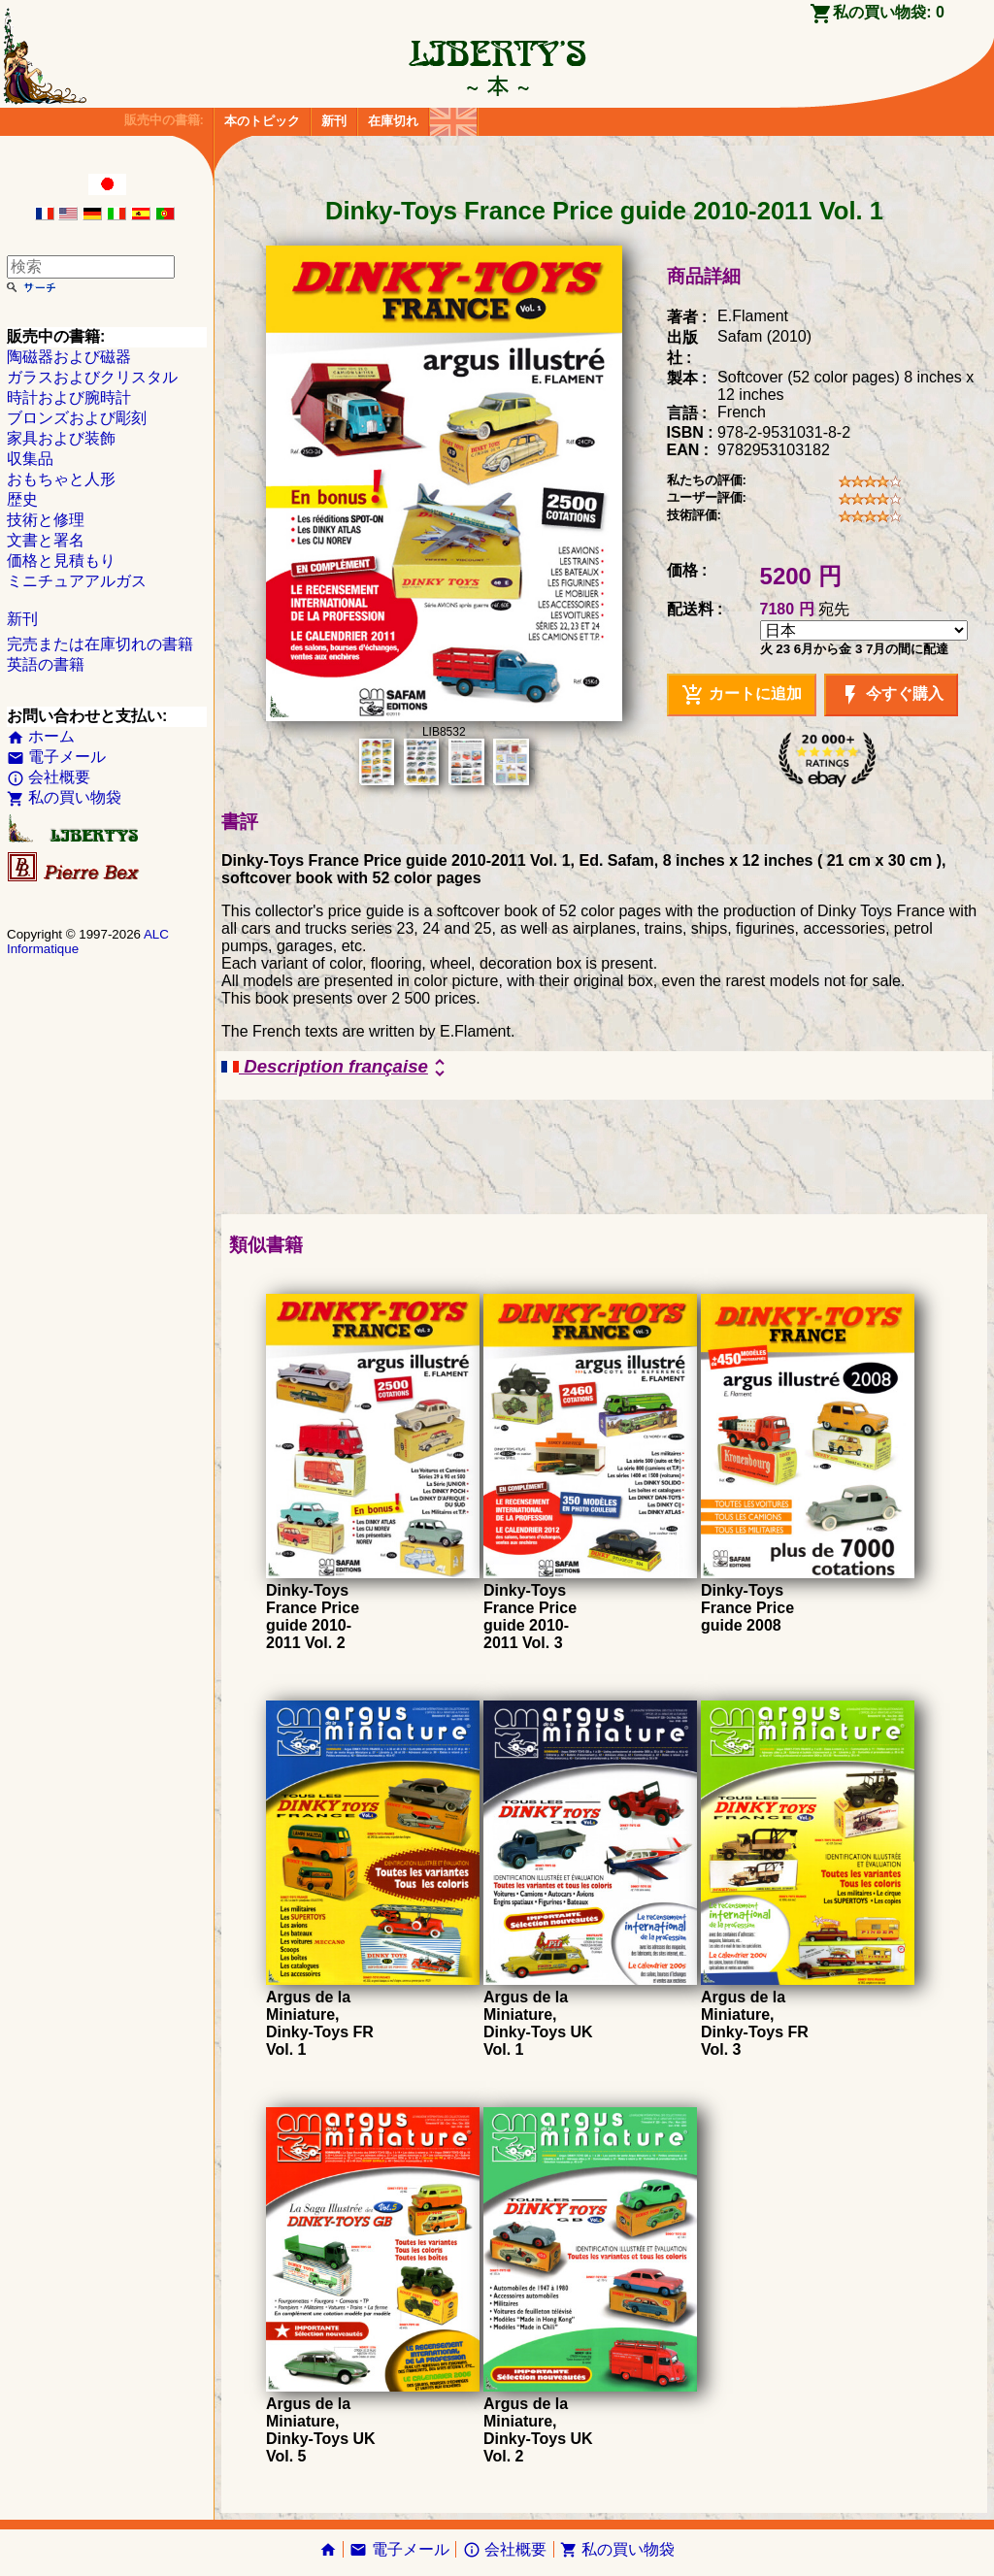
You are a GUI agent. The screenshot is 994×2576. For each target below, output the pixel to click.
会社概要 (48, 777)
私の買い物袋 (64, 797)
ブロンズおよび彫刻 (77, 418)
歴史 (22, 499)
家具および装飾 (61, 438)
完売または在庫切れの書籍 (100, 644)
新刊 (334, 121)
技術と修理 (45, 520)
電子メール (56, 756)
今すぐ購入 (891, 695)
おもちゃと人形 (61, 479)
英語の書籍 (45, 664)
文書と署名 (45, 540)
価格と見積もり (61, 560)
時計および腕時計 (69, 397)
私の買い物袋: (888, 12)
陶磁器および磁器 (69, 356)
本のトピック (262, 121)
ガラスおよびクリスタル (92, 377)
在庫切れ (393, 121)
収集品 (30, 458)
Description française (336, 1067)
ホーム (41, 736)
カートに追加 (741, 695)
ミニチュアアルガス (77, 581)
